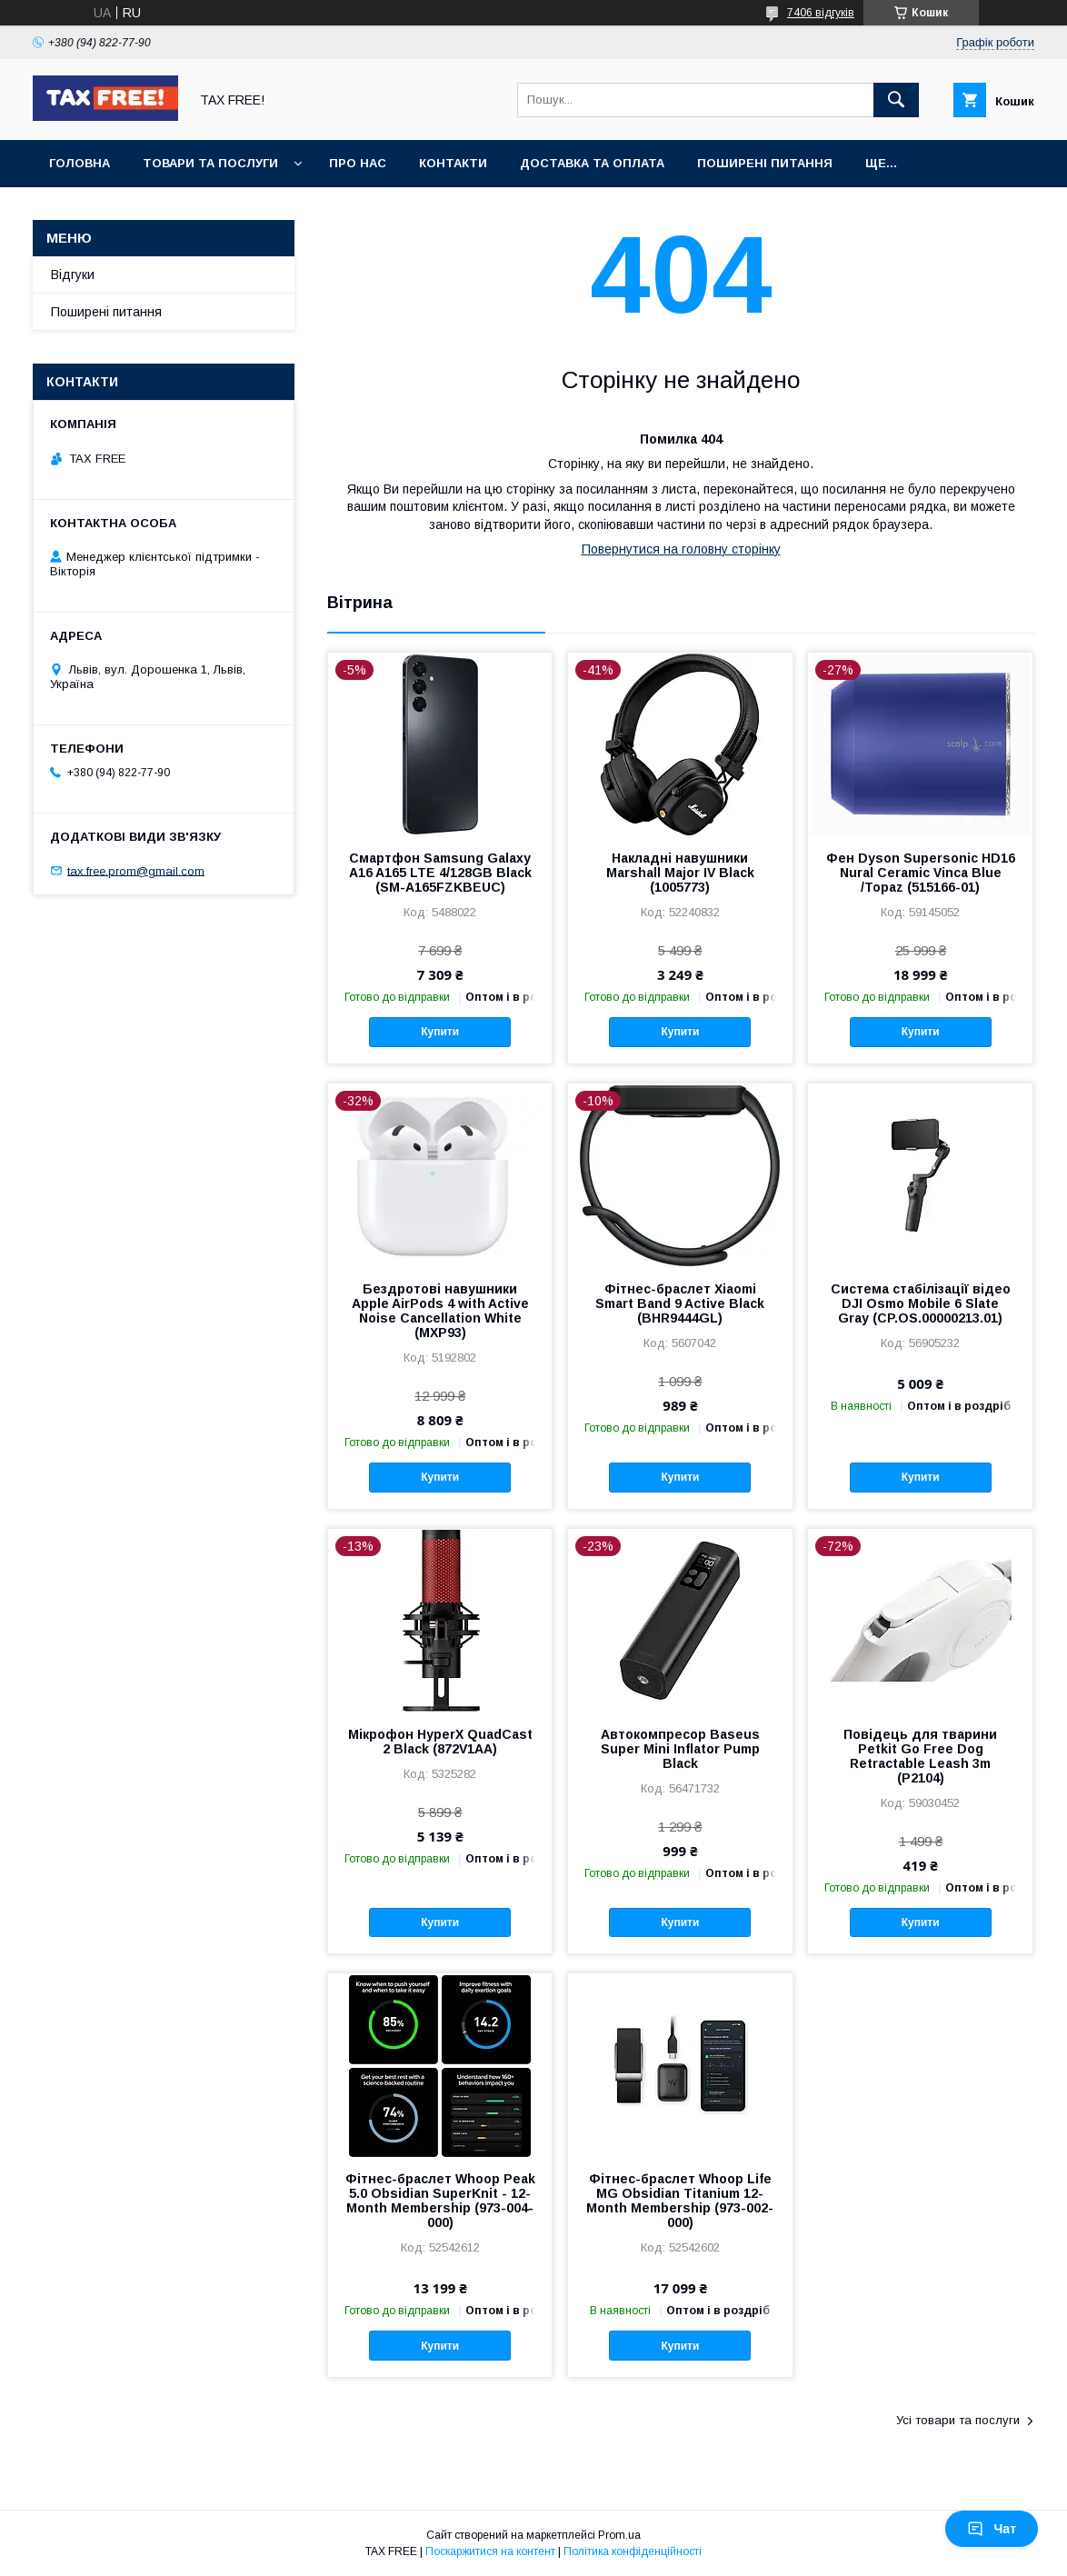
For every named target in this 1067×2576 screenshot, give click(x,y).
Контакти (453, 163)
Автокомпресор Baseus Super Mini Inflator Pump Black (680, 1749)
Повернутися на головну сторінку (681, 549)
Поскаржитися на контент (490, 2551)
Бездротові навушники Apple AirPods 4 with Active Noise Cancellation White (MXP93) (440, 1311)
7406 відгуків (820, 12)
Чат (991, 2529)
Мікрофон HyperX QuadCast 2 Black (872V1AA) (440, 1741)
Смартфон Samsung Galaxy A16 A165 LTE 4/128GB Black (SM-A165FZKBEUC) (440, 872)
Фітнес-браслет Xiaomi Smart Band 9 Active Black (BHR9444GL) (679, 1303)
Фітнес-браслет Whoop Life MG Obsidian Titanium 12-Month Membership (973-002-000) (679, 2201)
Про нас (357, 163)
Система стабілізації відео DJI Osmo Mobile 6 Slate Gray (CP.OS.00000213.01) (921, 1303)
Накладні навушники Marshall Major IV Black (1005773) (680, 872)
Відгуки (73, 274)
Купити (440, 1031)
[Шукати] (896, 100)
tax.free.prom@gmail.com (135, 870)
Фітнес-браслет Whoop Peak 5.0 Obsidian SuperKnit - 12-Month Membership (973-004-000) (440, 2201)
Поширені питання (765, 163)
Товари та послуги (210, 163)
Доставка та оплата (592, 163)
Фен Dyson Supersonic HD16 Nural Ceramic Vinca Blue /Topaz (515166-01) (920, 872)
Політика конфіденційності (632, 2551)
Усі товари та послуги (958, 2420)
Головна (79, 163)
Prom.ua (619, 2535)
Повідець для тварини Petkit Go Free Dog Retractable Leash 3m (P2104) (920, 1756)
